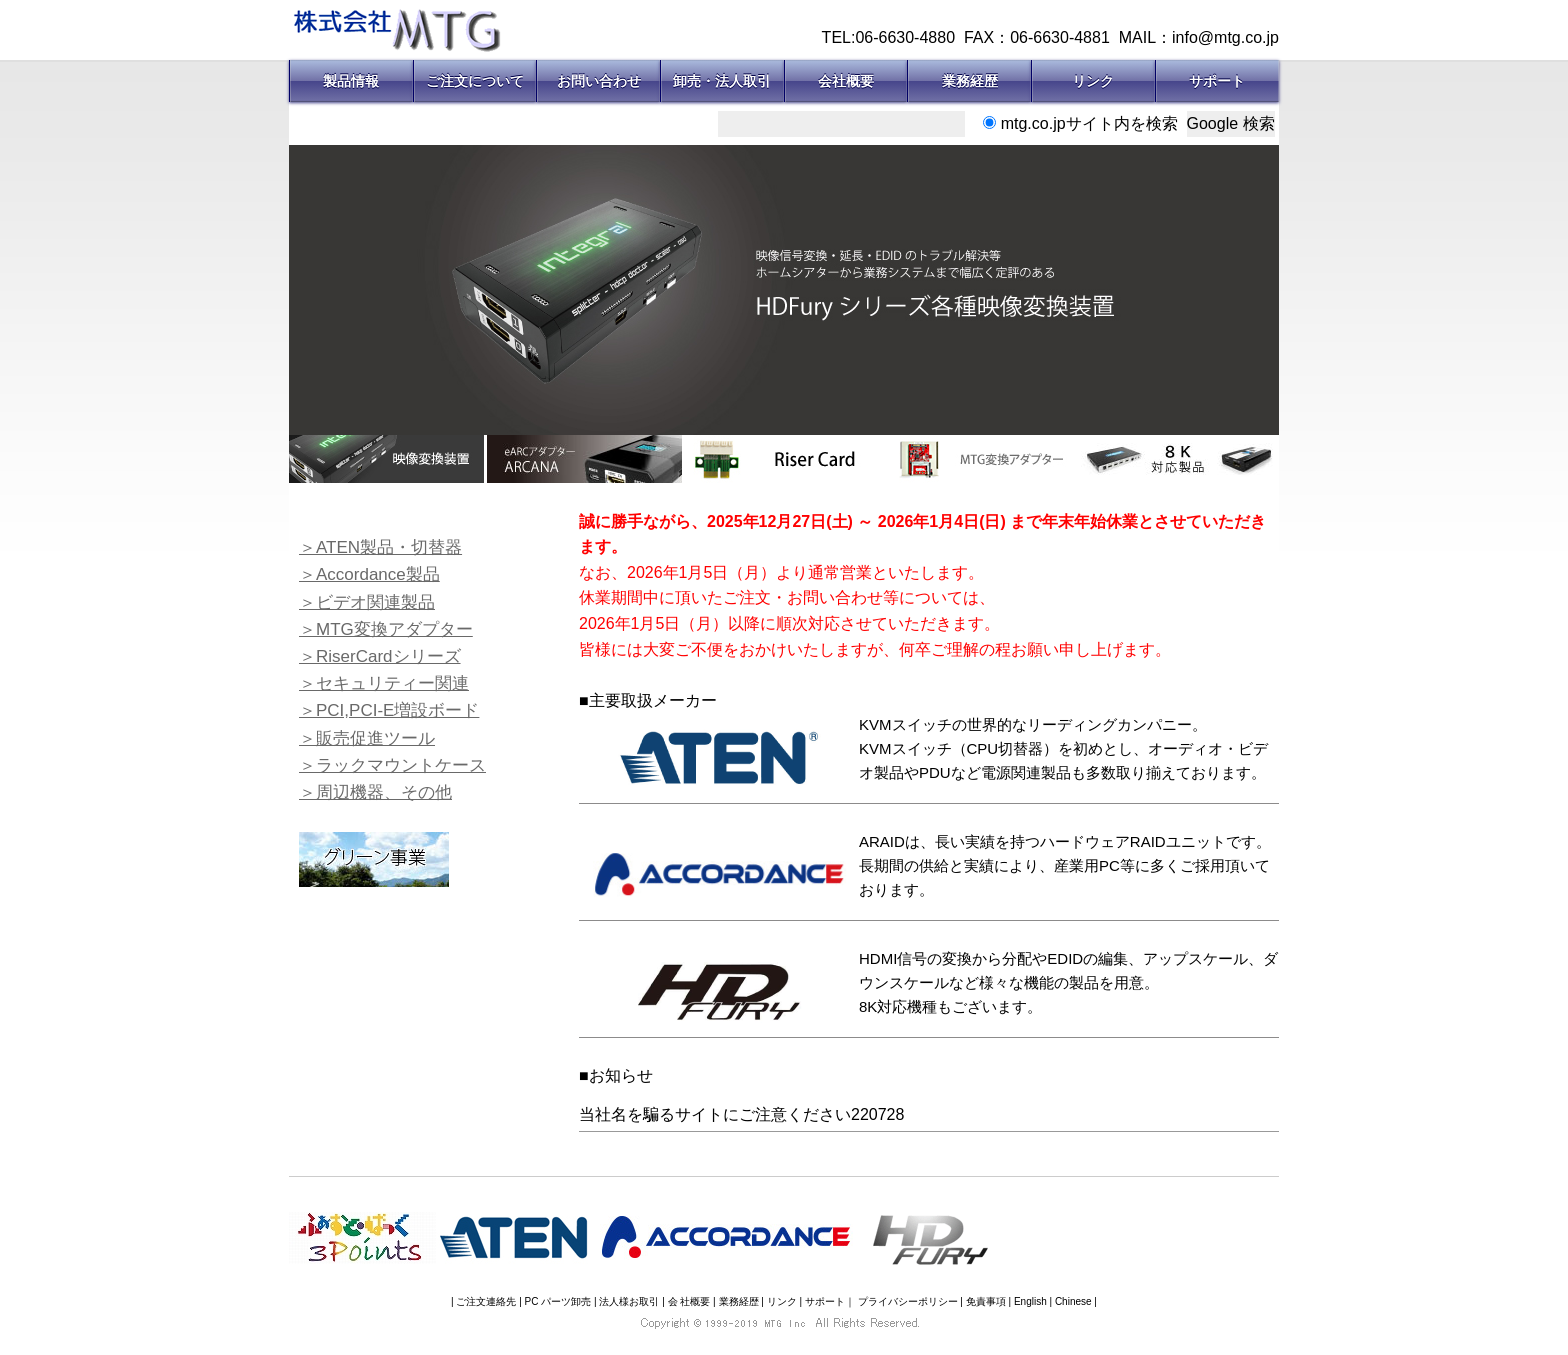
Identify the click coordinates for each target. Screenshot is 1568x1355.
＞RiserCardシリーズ (380, 656)
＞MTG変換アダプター (386, 629)
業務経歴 (970, 81)
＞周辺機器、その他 (375, 792)
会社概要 (846, 81)
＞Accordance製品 (369, 574)
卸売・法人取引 (722, 81)
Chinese (1073, 1301)
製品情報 (351, 81)
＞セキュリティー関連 (384, 683)
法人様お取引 (629, 1301)
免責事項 (986, 1301)
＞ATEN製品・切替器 (380, 547)
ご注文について (475, 81)
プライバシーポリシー (908, 1301)
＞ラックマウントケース (392, 765)
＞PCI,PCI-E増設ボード (389, 710)
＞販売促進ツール (367, 738)
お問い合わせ (599, 81)
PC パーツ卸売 (558, 1301)
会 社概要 (689, 1301)
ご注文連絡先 (486, 1301)
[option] (784, 290)
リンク (1093, 81)
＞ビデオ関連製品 (367, 602)
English (1030, 1301)
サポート (1217, 81)
